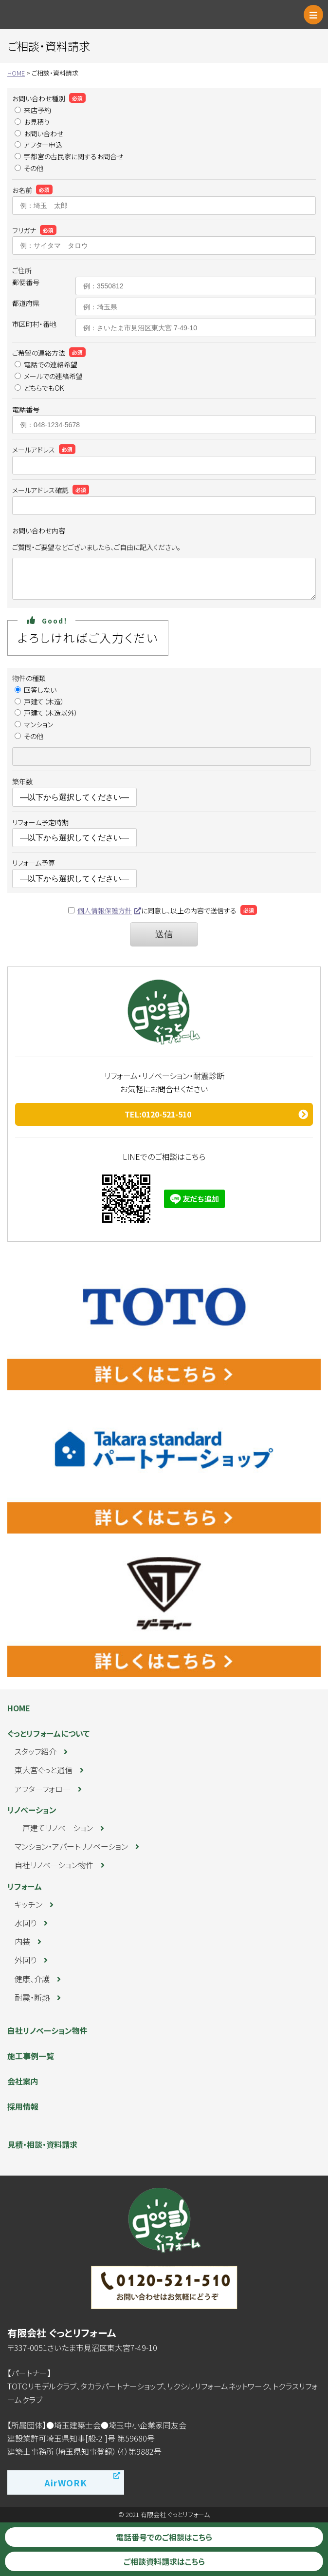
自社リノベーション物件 (54, 1865)
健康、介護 (32, 1979)
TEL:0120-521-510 (158, 1114)
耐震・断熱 (32, 1997)
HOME (18, 1708)
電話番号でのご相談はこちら (164, 2537)
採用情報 (22, 2106)
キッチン (28, 1904)
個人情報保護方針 (104, 910)
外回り (25, 1960)
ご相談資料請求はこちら (164, 2561)
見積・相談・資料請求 (42, 2144)
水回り (25, 1923)
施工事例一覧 (30, 2056)
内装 (22, 1941)
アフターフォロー (43, 1789)
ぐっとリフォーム (50, 14)
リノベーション (31, 1810)
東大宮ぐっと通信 (44, 1770)
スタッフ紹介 (35, 1751)
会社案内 (22, 2081)
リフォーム (24, 1886)
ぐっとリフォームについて (48, 1733)
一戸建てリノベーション (54, 1828)
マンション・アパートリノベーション (71, 1846)
